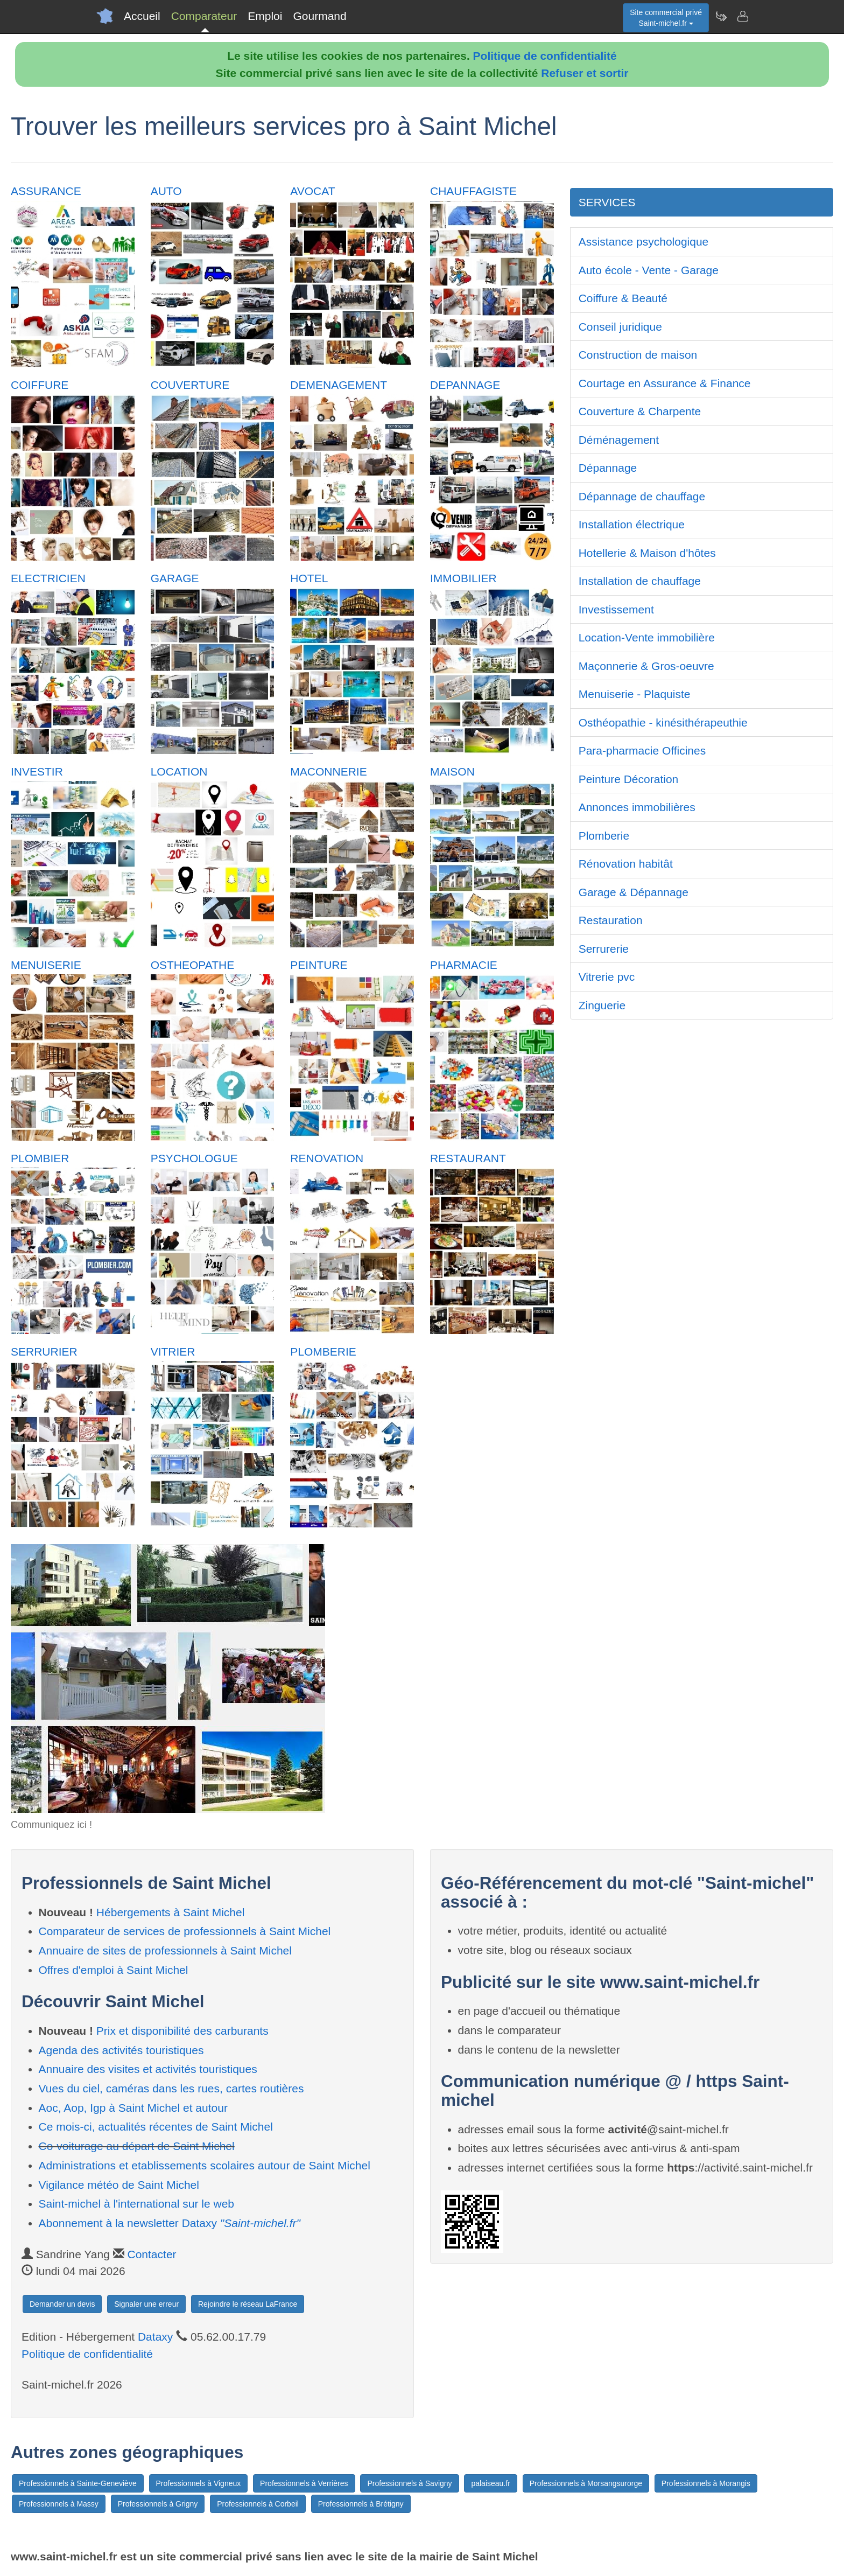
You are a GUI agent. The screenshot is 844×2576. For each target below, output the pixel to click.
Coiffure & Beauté (623, 298)
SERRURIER (44, 1351)
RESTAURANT (468, 1158)
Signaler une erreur (146, 2304)
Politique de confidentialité (545, 56)
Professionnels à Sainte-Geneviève (78, 2483)
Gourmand (319, 16)
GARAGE (175, 578)
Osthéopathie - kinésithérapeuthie (663, 722)
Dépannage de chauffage (642, 496)
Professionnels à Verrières (304, 2483)
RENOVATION (326, 1158)
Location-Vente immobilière (647, 637)
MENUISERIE (46, 965)
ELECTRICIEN (48, 578)
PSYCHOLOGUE (194, 1158)
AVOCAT (312, 191)
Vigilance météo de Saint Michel (119, 2185)
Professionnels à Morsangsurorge (586, 2483)
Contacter (152, 2254)
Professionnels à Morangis (706, 2483)
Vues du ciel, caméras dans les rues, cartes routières (171, 2088)
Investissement (616, 609)
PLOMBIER (40, 1158)
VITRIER (173, 1351)
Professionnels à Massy (59, 2504)
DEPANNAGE (465, 385)
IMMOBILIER (463, 578)
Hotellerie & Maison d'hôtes (647, 553)
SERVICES (607, 202)
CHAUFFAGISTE (473, 191)
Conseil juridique (620, 326)
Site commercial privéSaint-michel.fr (666, 17)
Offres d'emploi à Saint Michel (113, 1970)
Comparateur (204, 16)
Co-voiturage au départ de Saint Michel (137, 2146)
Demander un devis (62, 2304)
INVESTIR (37, 771)
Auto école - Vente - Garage (649, 270)
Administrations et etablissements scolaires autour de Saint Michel (204, 2165)
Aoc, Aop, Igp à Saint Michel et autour (133, 2108)
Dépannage (608, 468)
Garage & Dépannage (633, 892)
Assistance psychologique (644, 241)
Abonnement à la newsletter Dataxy (169, 2223)
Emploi (265, 16)
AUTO (166, 191)
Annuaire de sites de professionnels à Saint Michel (165, 1950)
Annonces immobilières (637, 807)
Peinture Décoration (629, 779)
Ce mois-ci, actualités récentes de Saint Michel (156, 2126)
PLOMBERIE (323, 1351)
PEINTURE (318, 965)
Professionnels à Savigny (409, 2483)
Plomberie (604, 835)
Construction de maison (638, 354)
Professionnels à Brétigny (361, 2504)
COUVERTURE (190, 385)
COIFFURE (39, 385)
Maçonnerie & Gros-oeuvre (646, 666)
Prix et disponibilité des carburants (182, 2031)
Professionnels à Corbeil (258, 2504)
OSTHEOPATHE (193, 965)
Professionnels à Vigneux (198, 2483)
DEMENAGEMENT (338, 385)
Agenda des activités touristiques (121, 2050)
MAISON (452, 771)
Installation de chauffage (640, 581)
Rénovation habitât (626, 863)
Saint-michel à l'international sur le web (137, 2203)
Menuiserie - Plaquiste (635, 694)
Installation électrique (632, 524)
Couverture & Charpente (640, 411)
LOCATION (179, 771)
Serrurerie (604, 949)
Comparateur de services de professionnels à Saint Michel (185, 1931)
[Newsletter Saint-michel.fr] (721, 16)
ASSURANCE (46, 191)
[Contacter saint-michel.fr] (742, 16)
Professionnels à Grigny (158, 2504)
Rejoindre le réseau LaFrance (247, 2304)
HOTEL (309, 578)
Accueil (142, 16)
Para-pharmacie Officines (642, 750)
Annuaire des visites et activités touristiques (148, 2069)
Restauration (611, 920)
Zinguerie (602, 1005)
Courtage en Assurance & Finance (665, 383)
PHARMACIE (463, 965)
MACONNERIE (328, 771)
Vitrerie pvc (607, 977)
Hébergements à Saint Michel (170, 1912)
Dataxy (155, 2336)
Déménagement (619, 440)
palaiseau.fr (490, 2483)
